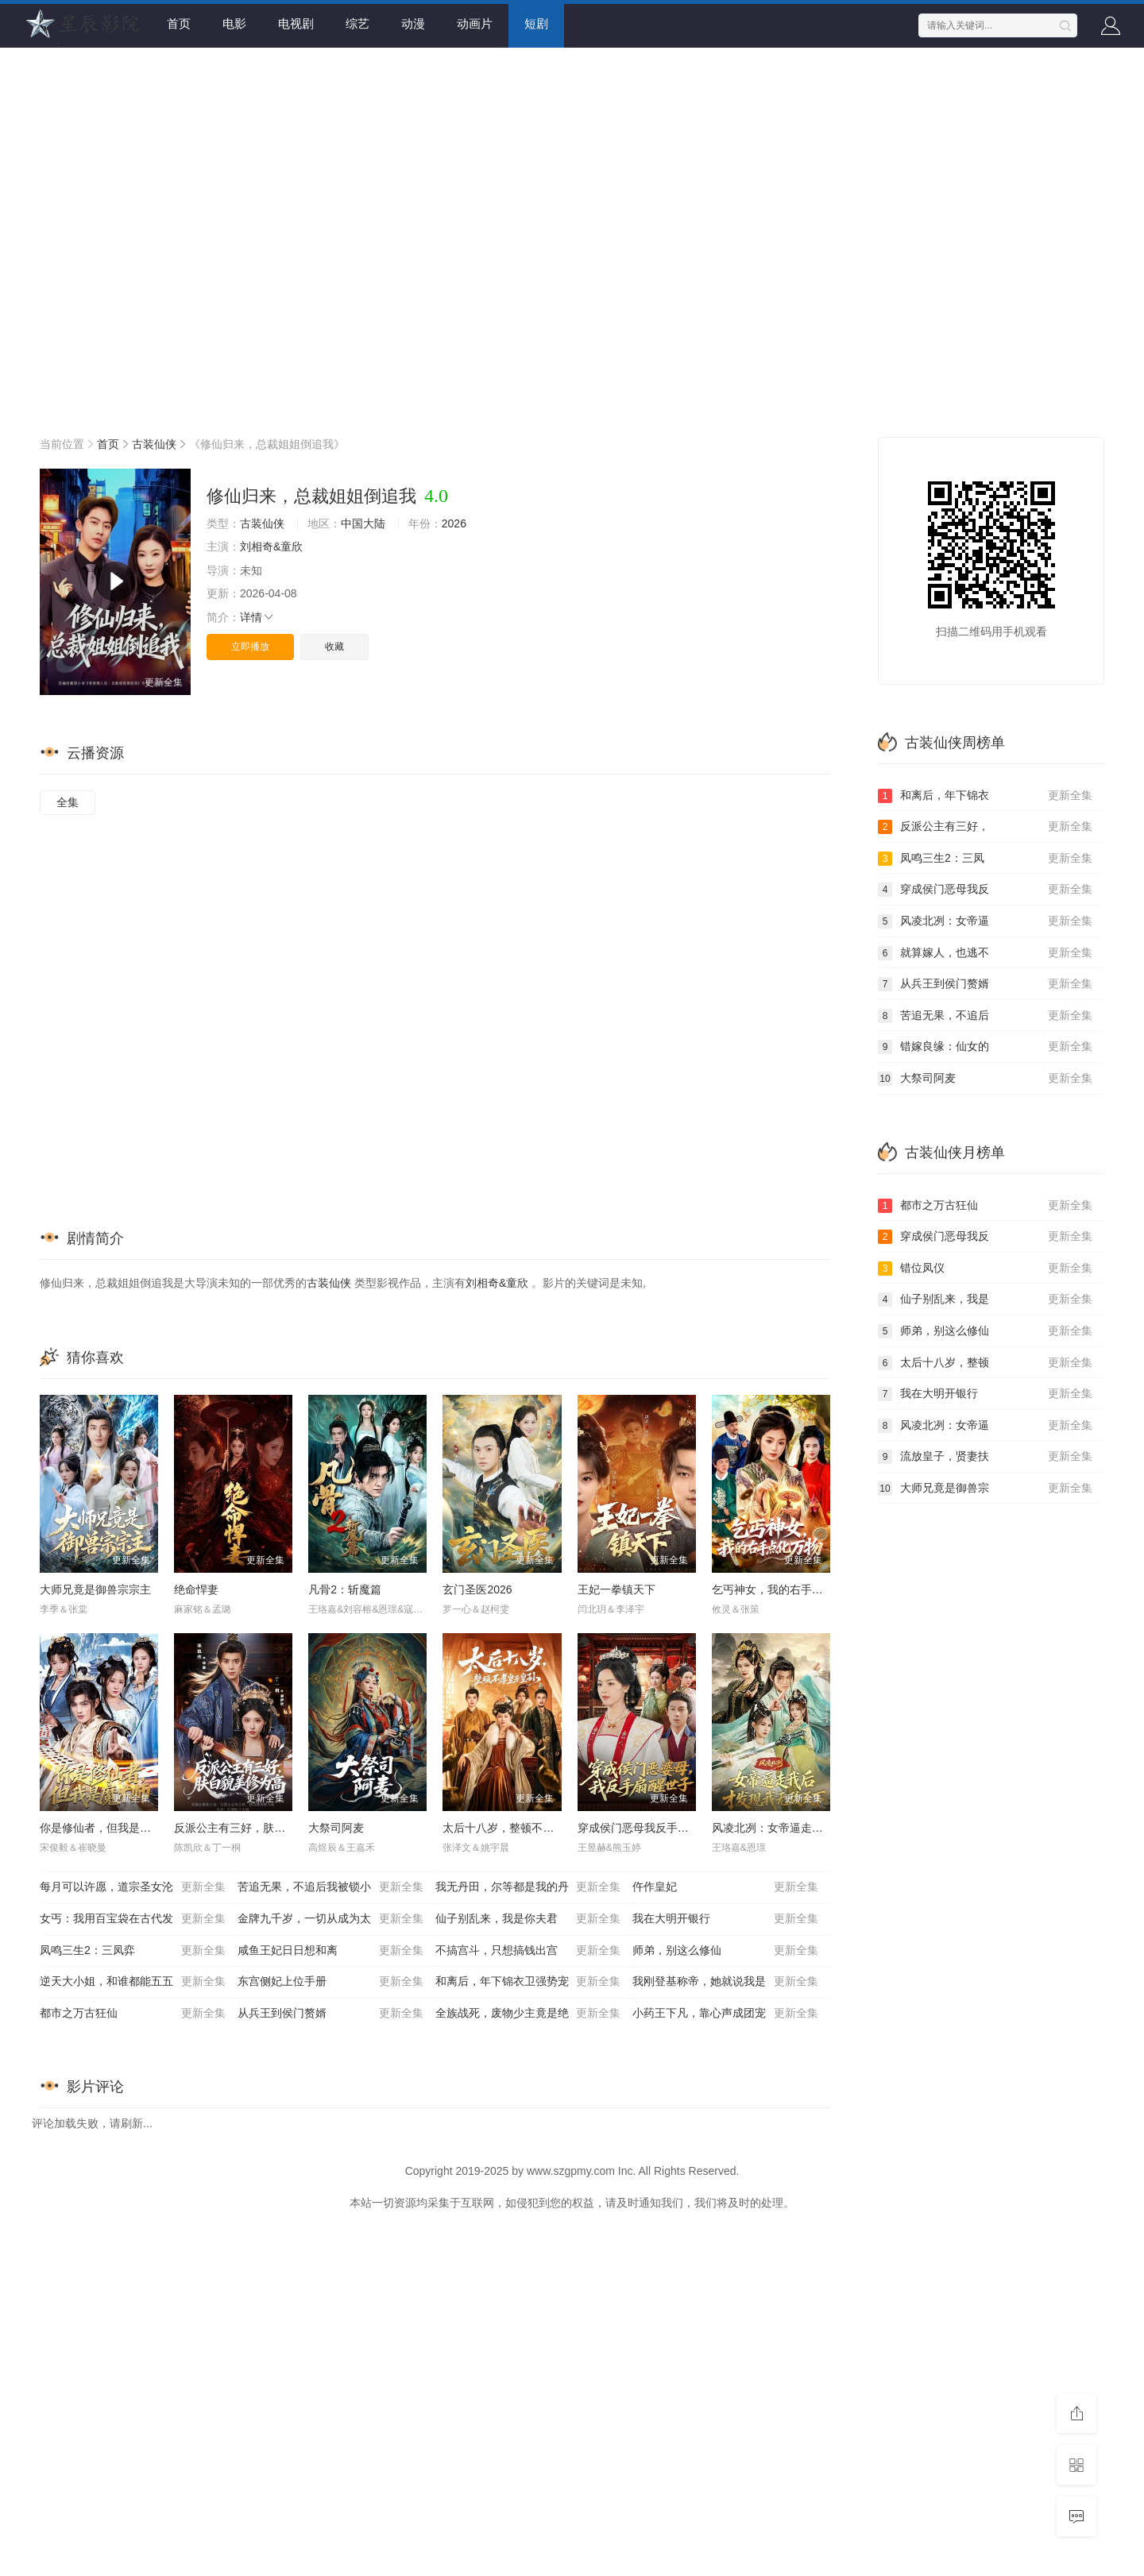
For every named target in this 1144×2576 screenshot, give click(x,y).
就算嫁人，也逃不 (985, 953)
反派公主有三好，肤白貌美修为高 (257, 1827)
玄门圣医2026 (477, 1589)
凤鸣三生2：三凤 (985, 859)
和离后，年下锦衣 (985, 796)
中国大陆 (363, 523)
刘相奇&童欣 (271, 546)
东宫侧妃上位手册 (330, 1982)
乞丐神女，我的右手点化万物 (784, 1589)
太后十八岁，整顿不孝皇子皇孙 (520, 1827)
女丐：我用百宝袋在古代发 (133, 1919)
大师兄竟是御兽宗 (985, 1489)
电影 (234, 23)
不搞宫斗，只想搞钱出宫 (528, 1951)
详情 (257, 617)
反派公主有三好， (985, 827)
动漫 (413, 23)
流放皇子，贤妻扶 (985, 1457)
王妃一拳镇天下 (616, 1589)
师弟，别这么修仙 (725, 1951)
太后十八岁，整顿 (985, 1363)
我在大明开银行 (725, 1919)
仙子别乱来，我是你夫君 (528, 1919)
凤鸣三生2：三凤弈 (133, 1951)
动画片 (475, 23)
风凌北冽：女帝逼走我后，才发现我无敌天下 (823, 1827)
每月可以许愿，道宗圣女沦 (133, 1887)
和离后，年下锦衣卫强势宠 (528, 1982)
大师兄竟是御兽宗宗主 (95, 1589)
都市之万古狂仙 (133, 2014)
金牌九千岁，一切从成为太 (330, 1919)
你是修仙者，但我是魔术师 (106, 1827)
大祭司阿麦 (336, 1827)
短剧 (536, 23)
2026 (454, 523)
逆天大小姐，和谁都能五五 (133, 1982)
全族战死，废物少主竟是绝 (528, 2014)
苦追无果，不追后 (985, 1016)
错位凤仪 (985, 1268)
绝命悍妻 (196, 1589)
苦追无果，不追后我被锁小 (330, 1887)
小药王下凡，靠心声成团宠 (725, 2014)
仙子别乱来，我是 (985, 1299)
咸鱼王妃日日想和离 (330, 1951)
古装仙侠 (154, 444)
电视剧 (296, 23)
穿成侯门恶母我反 (985, 890)
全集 (67, 802)
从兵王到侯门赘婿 (330, 2014)
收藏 (334, 646)
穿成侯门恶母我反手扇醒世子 (650, 1827)
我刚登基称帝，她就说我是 (725, 1982)
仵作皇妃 (725, 1887)
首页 (179, 23)
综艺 (357, 23)
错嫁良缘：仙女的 (985, 1047)
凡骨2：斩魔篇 (344, 1589)
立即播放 (250, 646)
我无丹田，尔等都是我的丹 (528, 1887)
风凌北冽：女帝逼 (985, 921)
